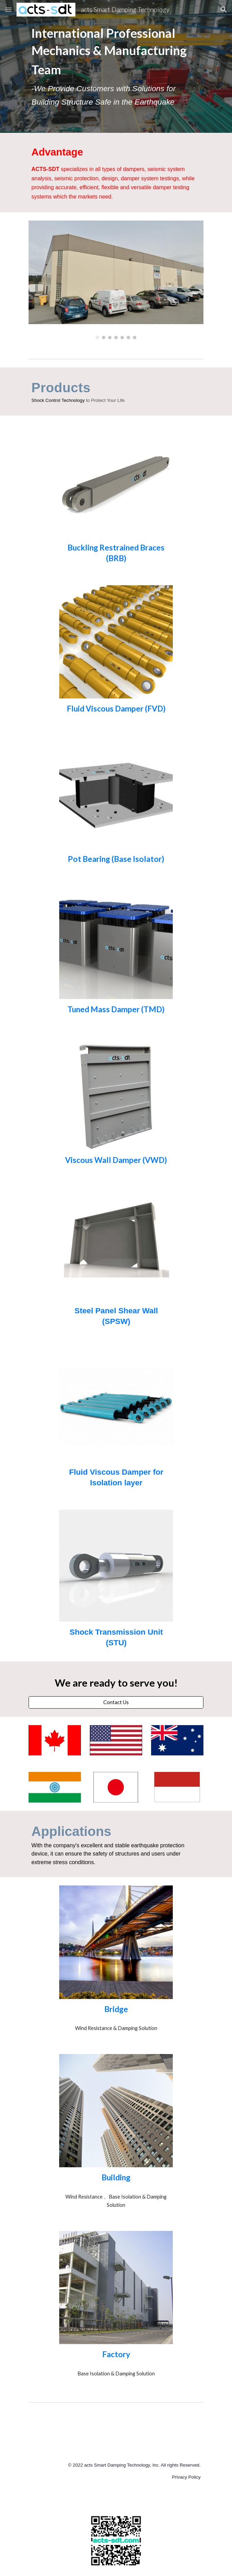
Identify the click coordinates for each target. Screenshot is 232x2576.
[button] (8, 9)
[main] (116, 66)
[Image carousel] (116, 280)
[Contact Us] (116, 1702)
